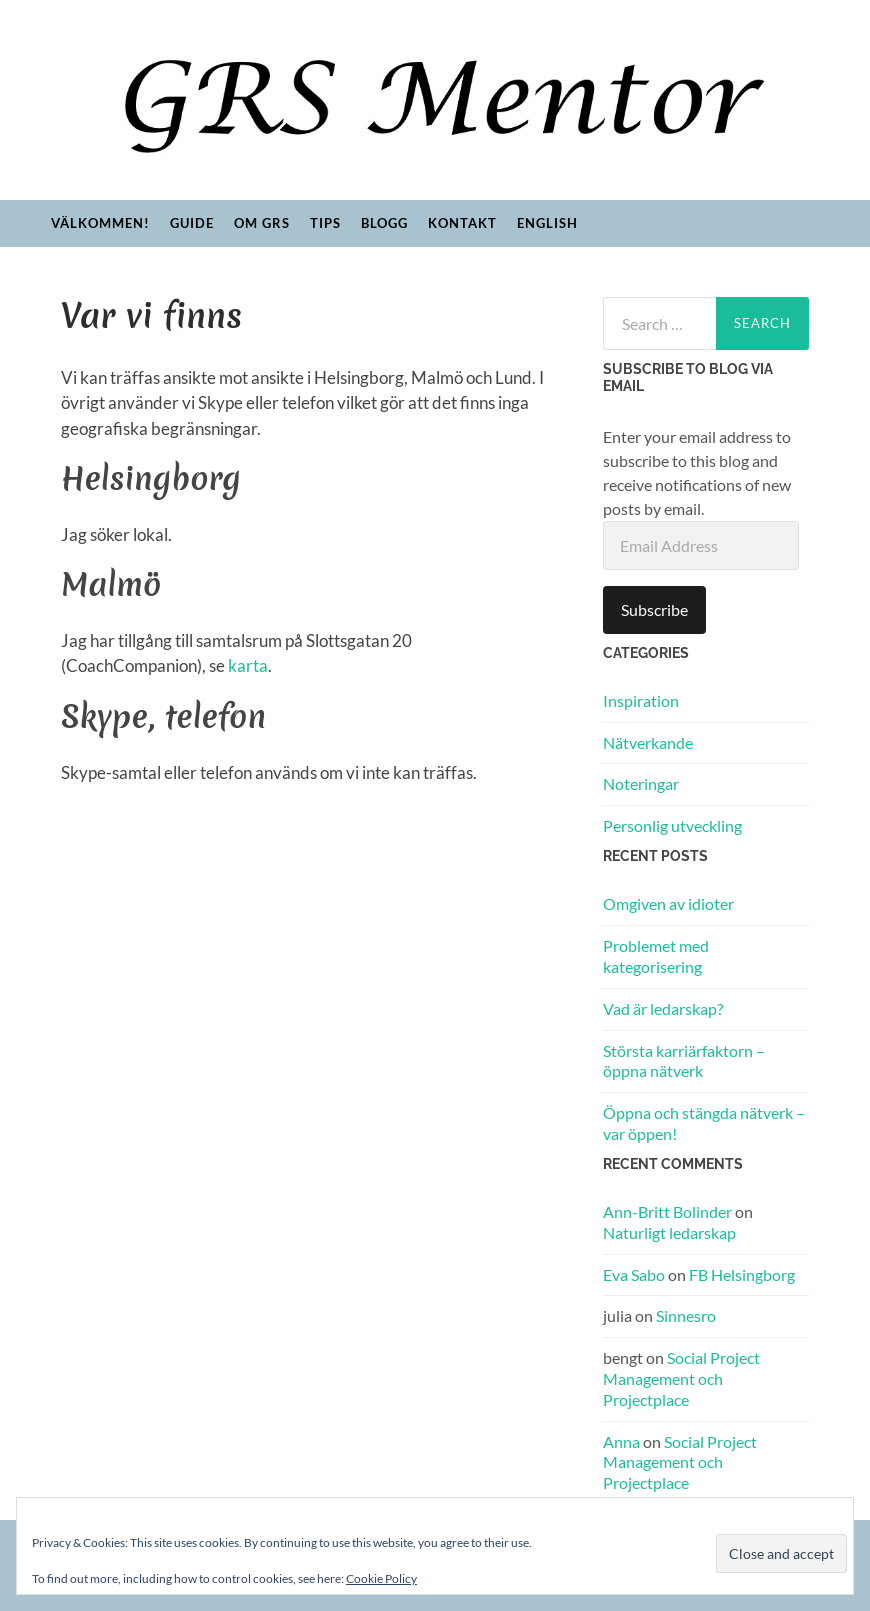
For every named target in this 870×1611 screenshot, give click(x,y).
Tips (325, 223)
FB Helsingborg (742, 1274)
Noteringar (641, 783)
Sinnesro (686, 1315)
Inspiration (641, 700)
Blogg (384, 223)
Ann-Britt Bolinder (667, 1211)
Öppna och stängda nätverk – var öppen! (704, 1123)
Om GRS (262, 223)
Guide (192, 223)
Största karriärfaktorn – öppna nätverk (684, 1061)
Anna (621, 1441)
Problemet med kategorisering (656, 956)
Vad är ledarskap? (663, 1008)
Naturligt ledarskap (669, 1232)
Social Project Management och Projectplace (681, 1378)
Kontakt (462, 223)
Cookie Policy (381, 1578)
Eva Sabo (634, 1274)
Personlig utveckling (672, 825)
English (547, 223)
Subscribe (654, 609)
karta (248, 665)
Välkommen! (100, 223)
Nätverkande (648, 742)
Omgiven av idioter (668, 903)
